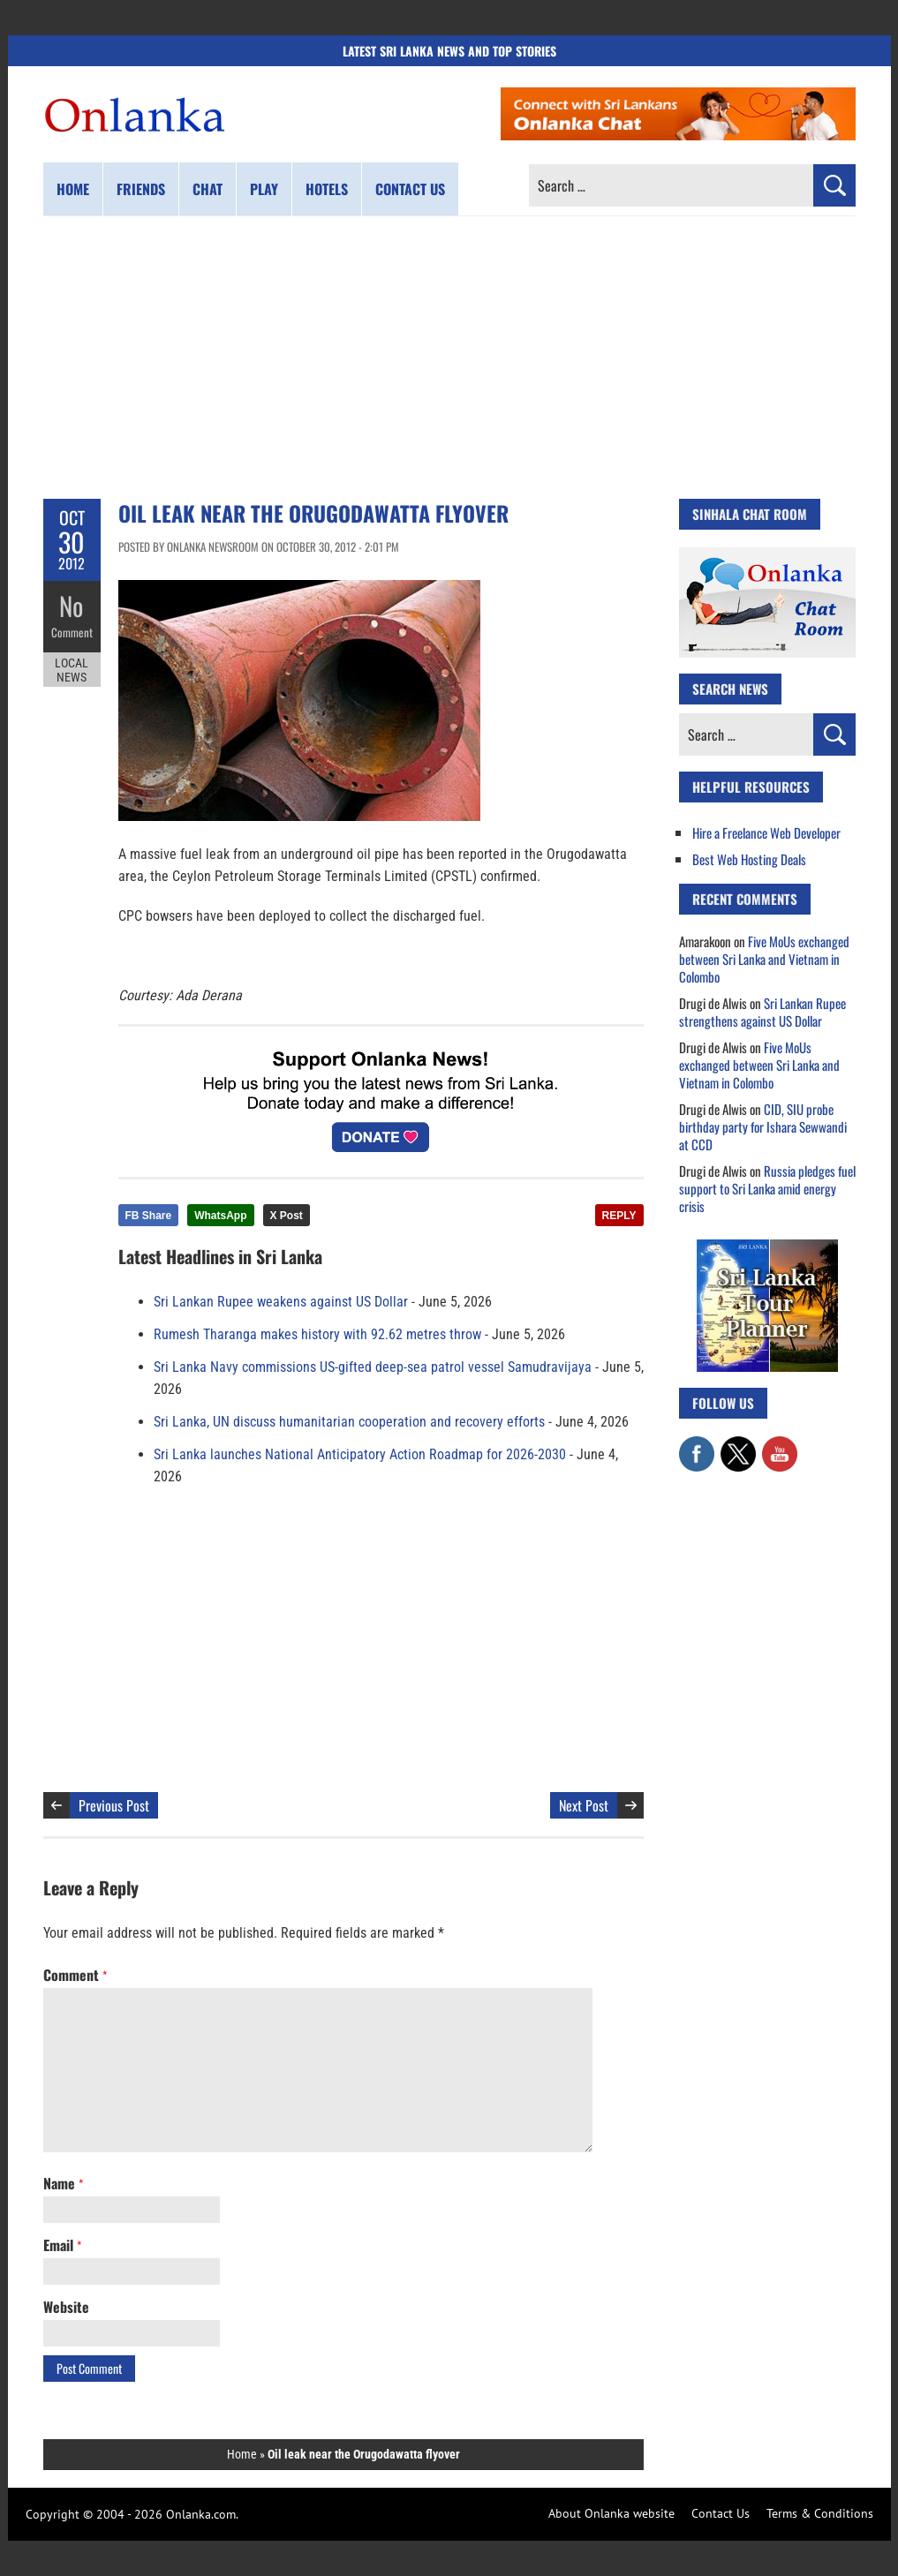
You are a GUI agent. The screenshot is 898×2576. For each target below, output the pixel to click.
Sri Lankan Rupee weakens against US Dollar (281, 1301)
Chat (207, 189)
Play (264, 189)
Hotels (327, 189)
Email (62, 2245)
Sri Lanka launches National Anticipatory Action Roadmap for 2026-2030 (360, 1454)
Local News (71, 669)
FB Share (148, 1215)
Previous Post (114, 1805)
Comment (71, 631)
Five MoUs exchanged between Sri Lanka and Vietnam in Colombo (764, 958)
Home (73, 189)
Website (66, 2306)
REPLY (619, 1215)
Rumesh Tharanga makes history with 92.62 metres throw (317, 1334)
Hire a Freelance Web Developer (766, 832)
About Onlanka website (611, 2513)
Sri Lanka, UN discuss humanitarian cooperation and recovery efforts (349, 1421)
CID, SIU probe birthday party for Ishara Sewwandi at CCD (763, 1126)
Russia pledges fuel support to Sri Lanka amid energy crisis (767, 1188)
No (72, 605)
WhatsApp (220, 1215)
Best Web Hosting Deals (749, 859)
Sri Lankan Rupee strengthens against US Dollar (762, 1011)
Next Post (583, 1805)
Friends (141, 189)
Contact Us (720, 2513)
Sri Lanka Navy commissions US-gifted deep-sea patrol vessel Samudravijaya (373, 1367)
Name (63, 2183)
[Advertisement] (449, 357)
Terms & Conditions (819, 2513)
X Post (286, 1215)
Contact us (410, 189)
